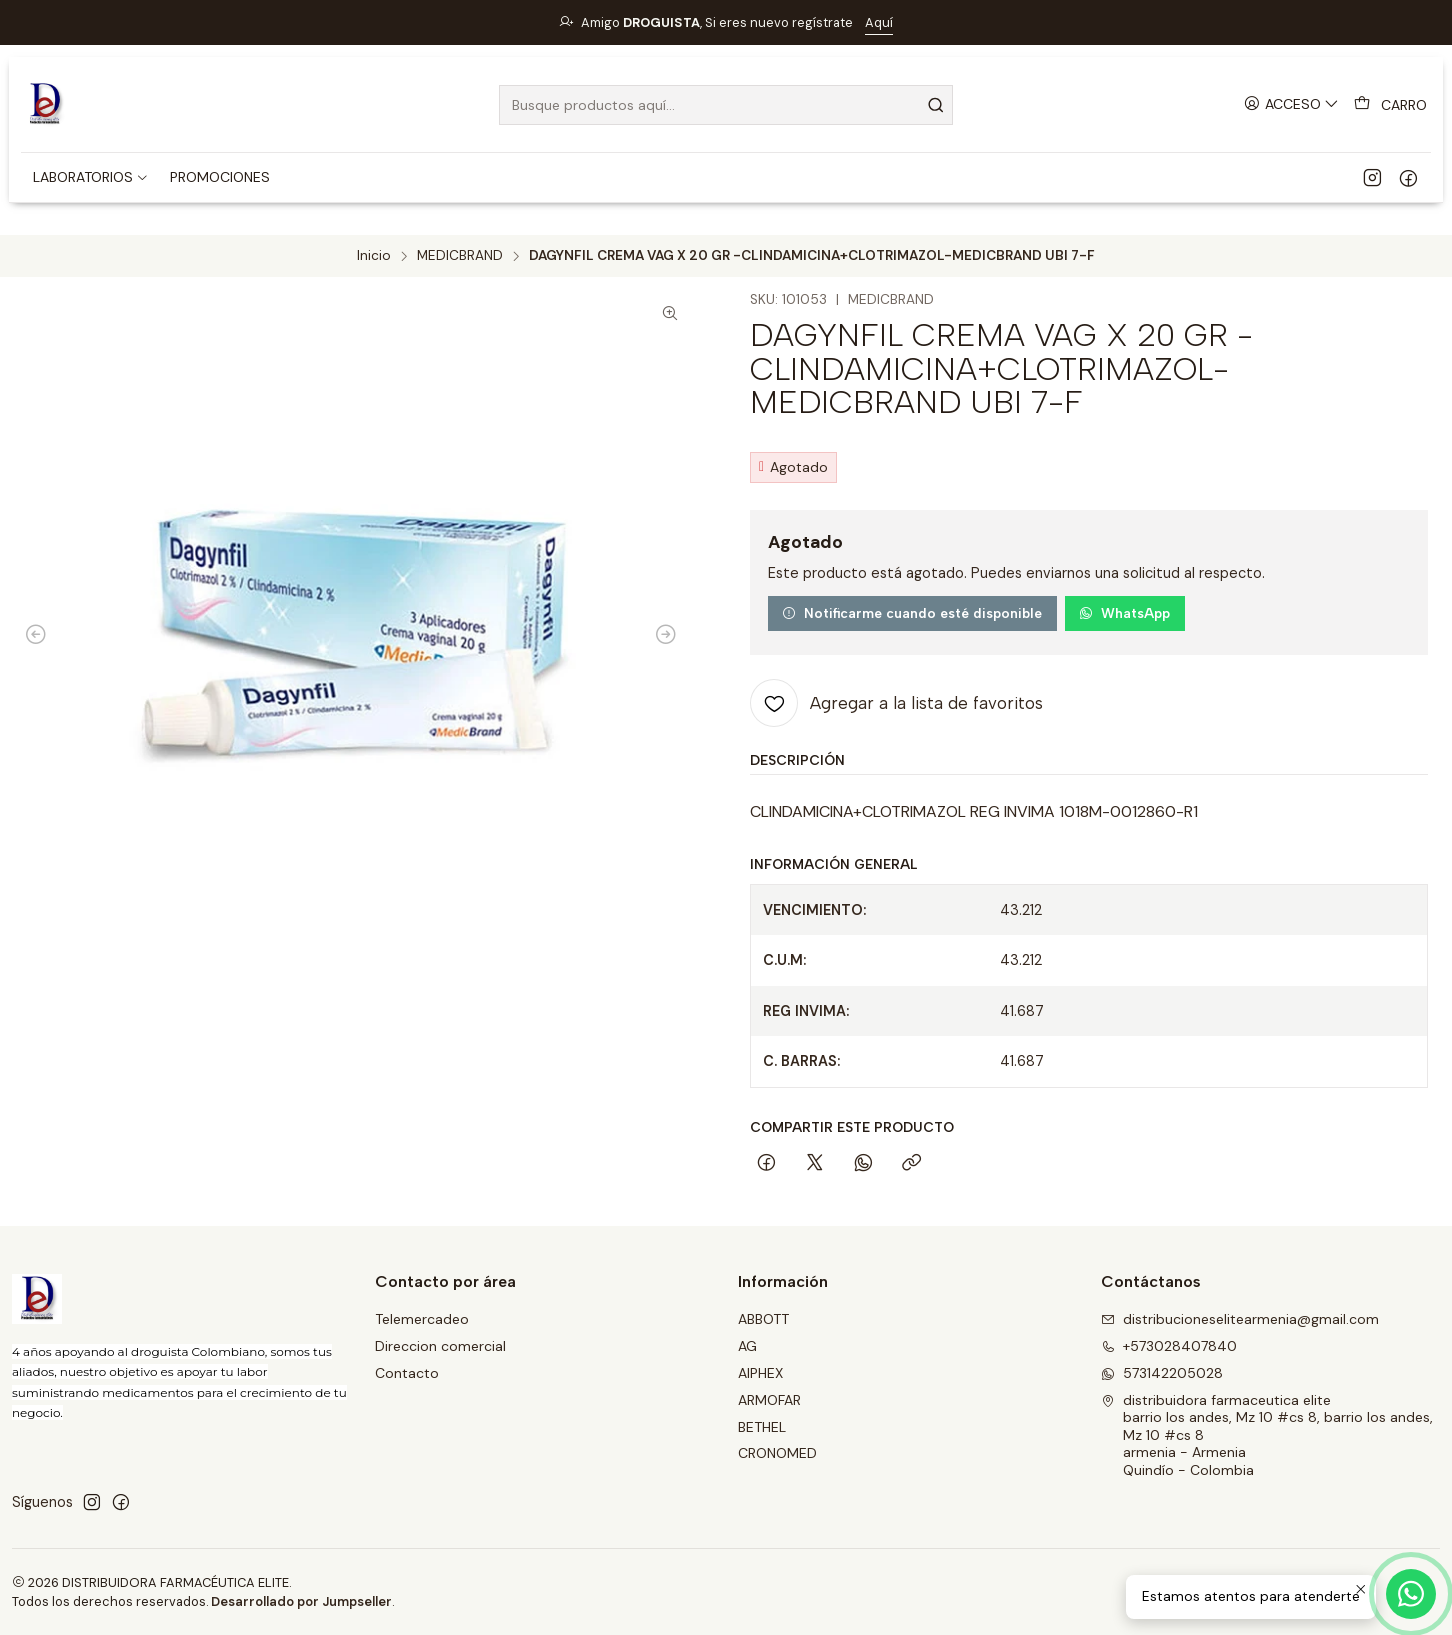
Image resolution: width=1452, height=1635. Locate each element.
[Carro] (1390, 105)
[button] (91, 177)
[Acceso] (1291, 104)
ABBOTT (763, 1319)
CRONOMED (777, 1453)
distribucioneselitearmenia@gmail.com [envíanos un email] (1240, 1319)
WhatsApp (1124, 613)
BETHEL (762, 1427)
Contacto (407, 1373)
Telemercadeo (422, 1319)
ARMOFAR (769, 1400)
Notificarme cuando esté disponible (912, 613)
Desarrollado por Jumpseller (301, 1601)
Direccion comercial (440, 1346)
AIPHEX (760, 1373)
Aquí (879, 22)
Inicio (374, 256)
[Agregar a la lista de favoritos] (896, 703)
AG (747, 1346)
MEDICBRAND (460, 256)
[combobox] (726, 105)
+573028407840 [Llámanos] (1169, 1346)
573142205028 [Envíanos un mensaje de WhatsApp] (1162, 1373)
